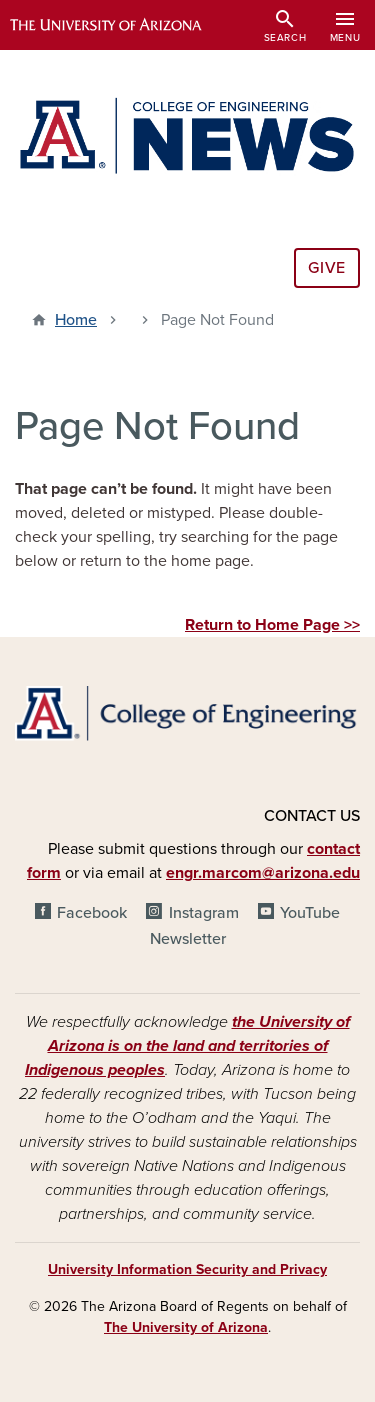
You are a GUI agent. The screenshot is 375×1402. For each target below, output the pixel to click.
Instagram (204, 913)
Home (76, 320)
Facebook (92, 913)
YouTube (310, 913)
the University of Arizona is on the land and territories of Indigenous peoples (187, 1046)
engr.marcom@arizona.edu (263, 873)
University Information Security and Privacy (187, 1269)
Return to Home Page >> (272, 625)
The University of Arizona (186, 1327)
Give (327, 268)
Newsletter (188, 939)
